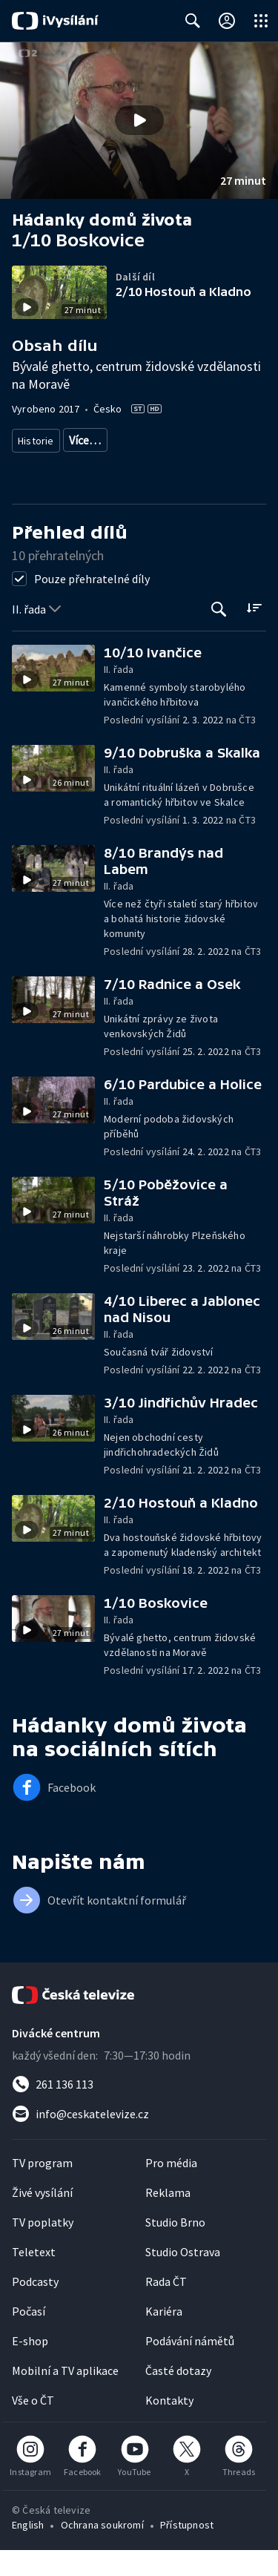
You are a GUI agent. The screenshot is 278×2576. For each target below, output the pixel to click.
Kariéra (163, 2337)
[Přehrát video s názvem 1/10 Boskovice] (139, 120)
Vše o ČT (33, 2426)
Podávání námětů (189, 2366)
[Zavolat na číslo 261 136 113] (139, 2110)
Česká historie (155, 440)
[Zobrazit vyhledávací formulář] (193, 21)
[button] (139, 120)
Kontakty (169, 2426)
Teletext (34, 2277)
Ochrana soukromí (102, 2550)
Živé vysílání (42, 2218)
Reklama (168, 2218)
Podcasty (35, 2307)
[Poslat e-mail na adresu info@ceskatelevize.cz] (139, 2140)
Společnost (229, 440)
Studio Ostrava (182, 2277)
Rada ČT (166, 2307)
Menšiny (36, 466)
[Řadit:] (254, 634)
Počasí (28, 2337)
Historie (36, 440)
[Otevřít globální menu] (261, 21)
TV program (42, 2188)
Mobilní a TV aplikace (65, 2396)
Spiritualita (94, 466)
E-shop (30, 2366)
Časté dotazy (178, 2396)
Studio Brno (175, 2248)
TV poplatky (42, 2248)
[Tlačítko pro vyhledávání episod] (219, 635)
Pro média (171, 2188)
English (28, 2550)
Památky (88, 440)
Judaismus (158, 466)
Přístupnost (187, 2550)
